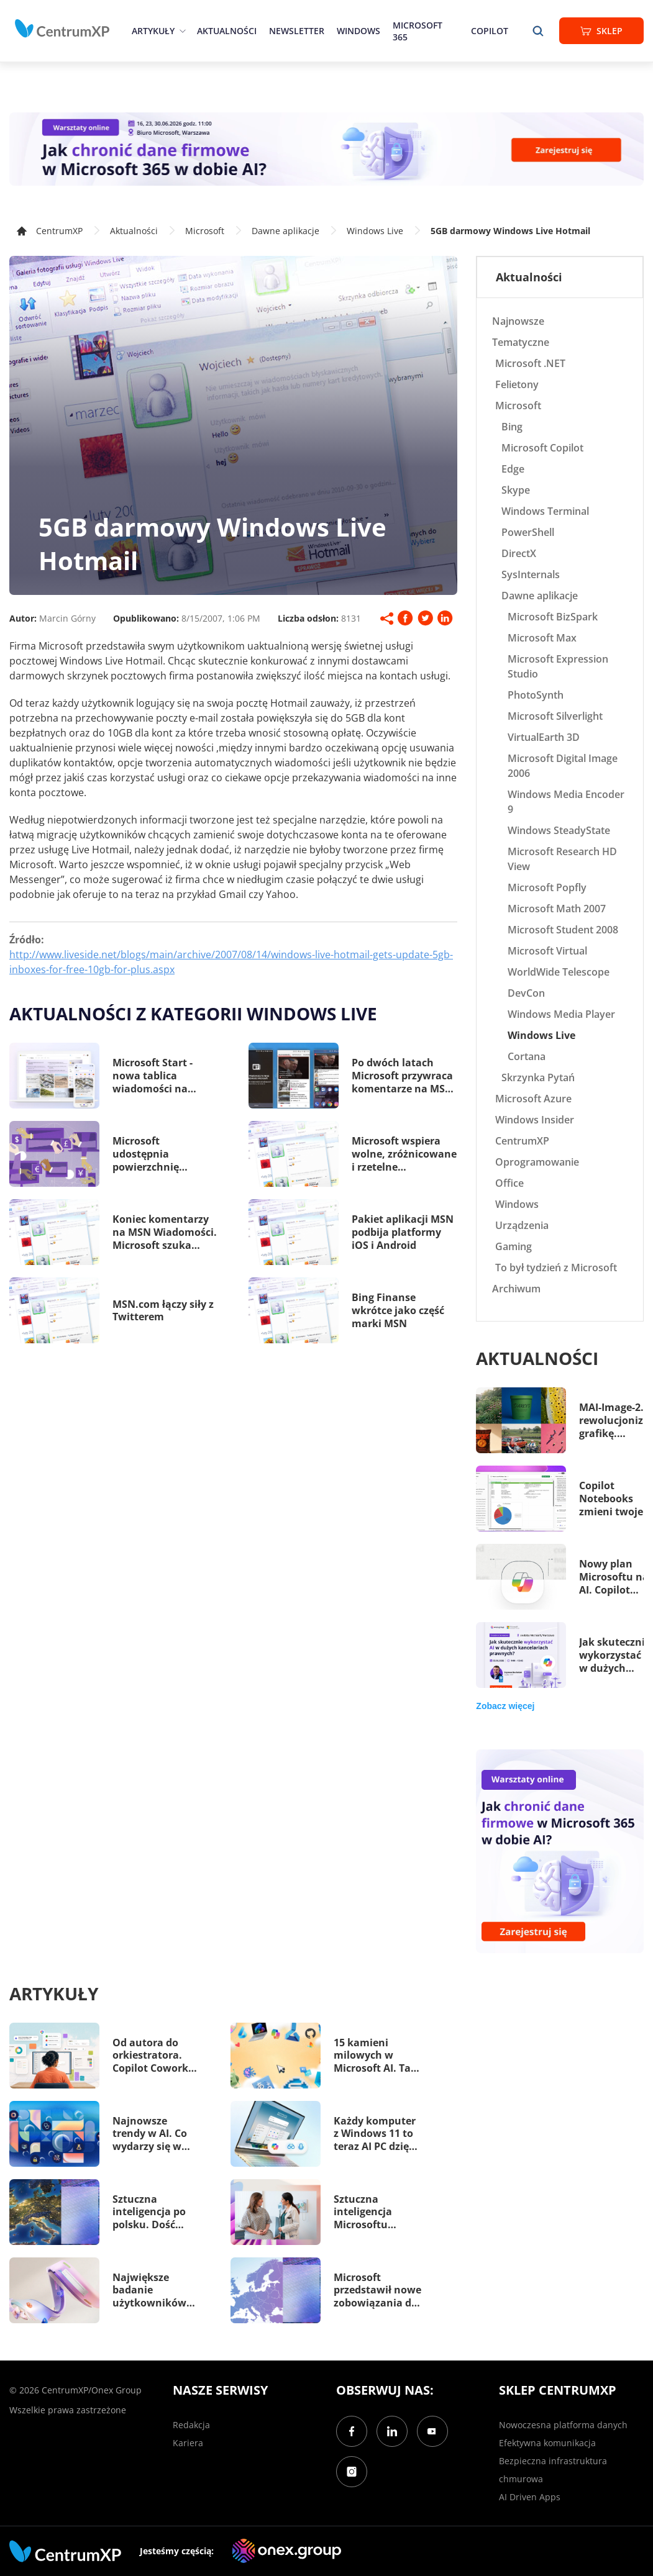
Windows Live (375, 231)
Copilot (489, 31)
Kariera (188, 2443)
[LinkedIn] (392, 2431)
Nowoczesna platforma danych (563, 2425)
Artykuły (153, 31)
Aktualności (227, 31)
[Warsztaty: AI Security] (326, 149)
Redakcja (191, 2425)
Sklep (601, 31)
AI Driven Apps (529, 2497)
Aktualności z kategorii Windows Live (193, 1013)
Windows (358, 31)
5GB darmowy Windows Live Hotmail (510, 231)
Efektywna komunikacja (547, 2443)
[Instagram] (351, 2471)
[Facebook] (351, 2431)
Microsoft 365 (417, 31)
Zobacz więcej (505, 1706)
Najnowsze (518, 321)
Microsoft (204, 231)
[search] (538, 30)
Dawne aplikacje (285, 231)
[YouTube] (432, 2431)
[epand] (181, 30)
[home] (62, 28)
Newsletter (296, 31)
